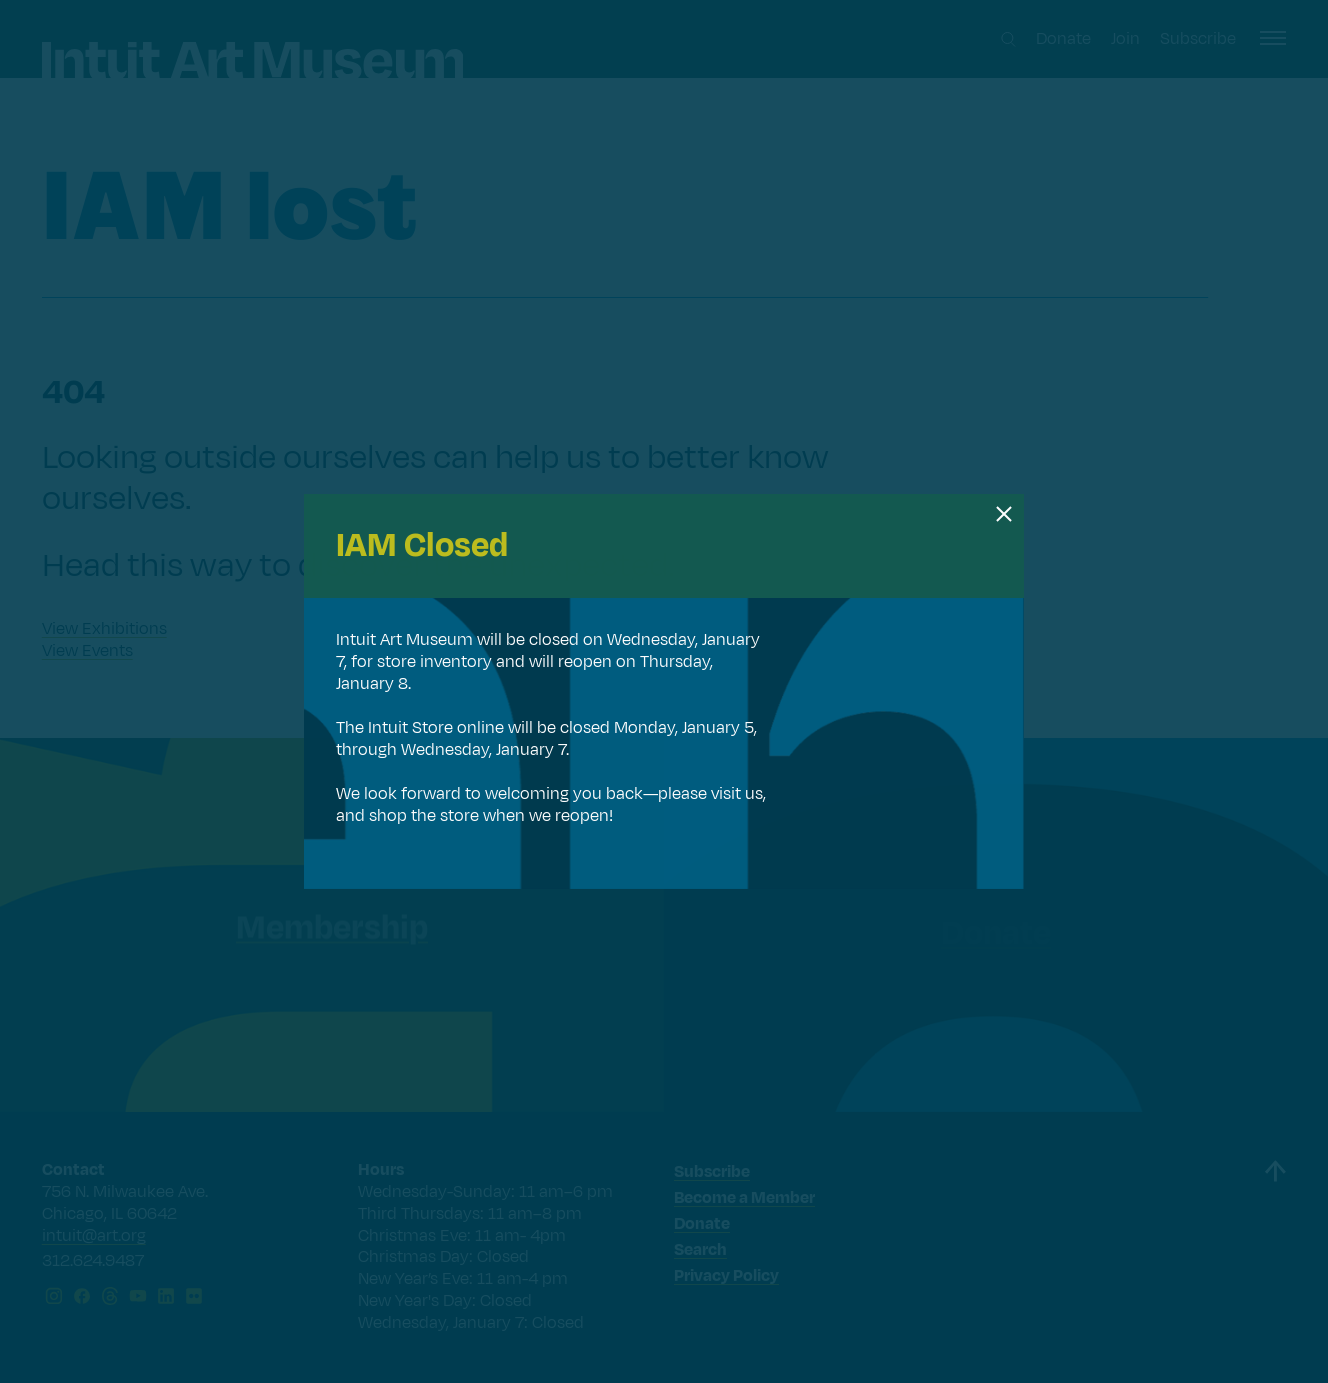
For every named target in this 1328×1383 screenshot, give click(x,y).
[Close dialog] (1004, 514)
